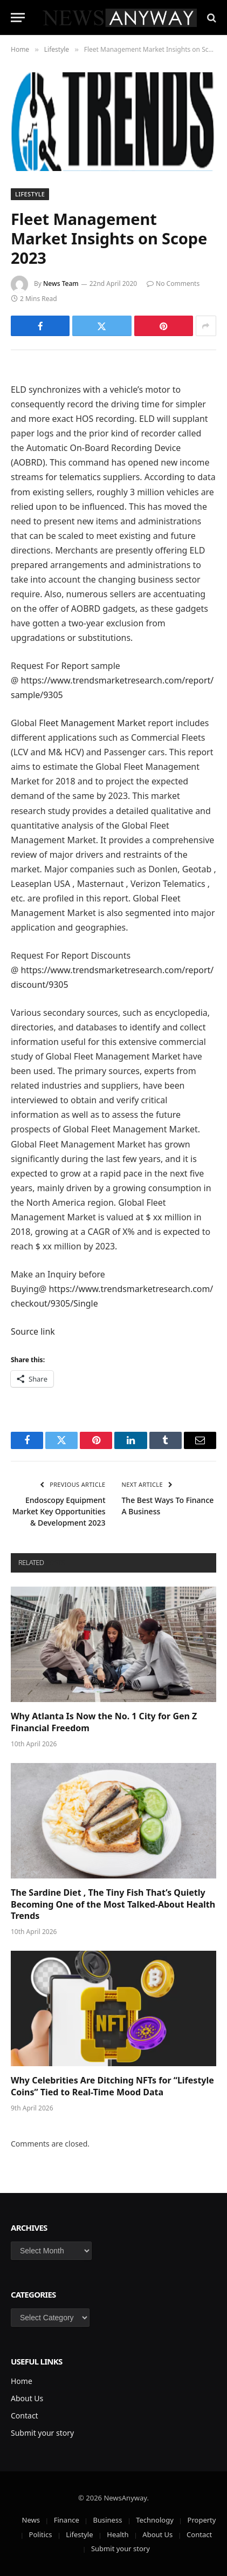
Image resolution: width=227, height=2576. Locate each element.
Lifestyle (30, 194)
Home (21, 2381)
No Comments (173, 283)
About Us (27, 2398)
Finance (66, 2520)
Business (107, 2520)
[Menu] (18, 17)
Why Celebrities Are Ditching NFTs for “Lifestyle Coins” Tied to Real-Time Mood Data (112, 2086)
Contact (24, 2415)
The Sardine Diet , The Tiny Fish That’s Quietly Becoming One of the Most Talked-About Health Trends (113, 1904)
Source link (33, 1331)
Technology (155, 2520)
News (31, 2520)
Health (117, 2534)
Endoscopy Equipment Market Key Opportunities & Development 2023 (59, 1511)
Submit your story (42, 2433)
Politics (40, 2534)
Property (202, 2520)
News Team (61, 283)
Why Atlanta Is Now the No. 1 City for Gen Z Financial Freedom (104, 1722)
